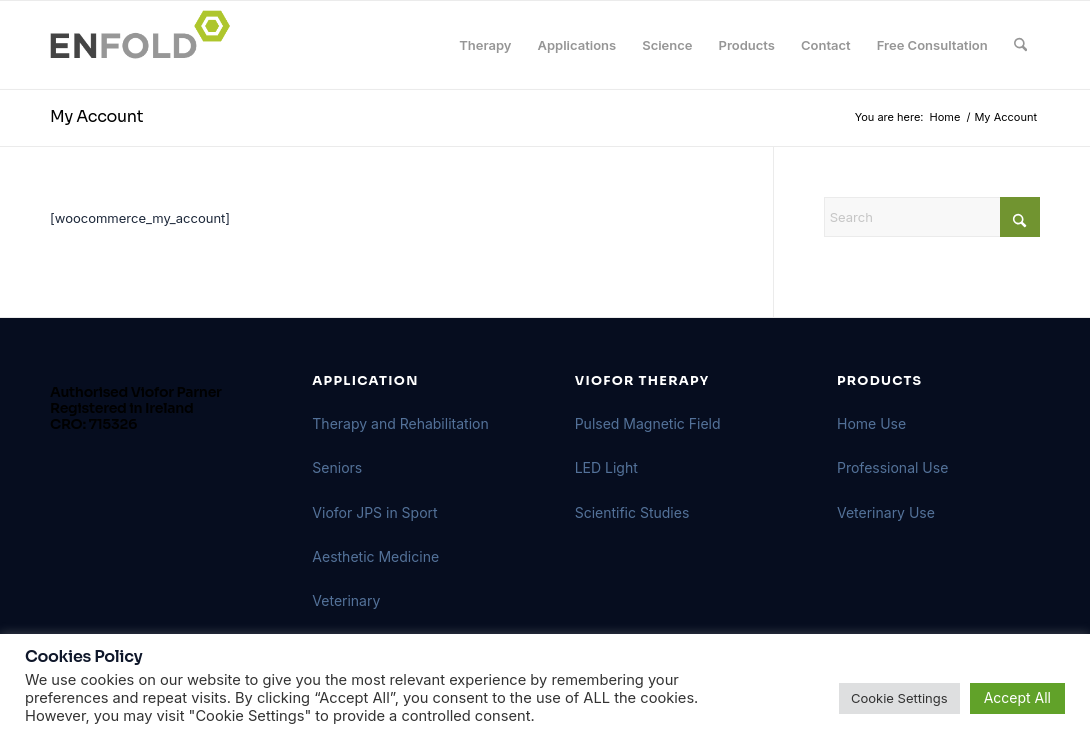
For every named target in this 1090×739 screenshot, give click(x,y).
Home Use (871, 423)
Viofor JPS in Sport (374, 512)
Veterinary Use (886, 512)
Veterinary (346, 600)
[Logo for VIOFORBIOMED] (146, 45)
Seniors (337, 467)
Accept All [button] (1017, 697)
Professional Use (892, 467)
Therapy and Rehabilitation (400, 423)
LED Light (606, 467)
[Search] (1020, 45)
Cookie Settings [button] (899, 698)
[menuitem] (485, 45)
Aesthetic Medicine (375, 556)
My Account (96, 116)
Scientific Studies (632, 512)
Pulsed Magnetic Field (648, 423)
